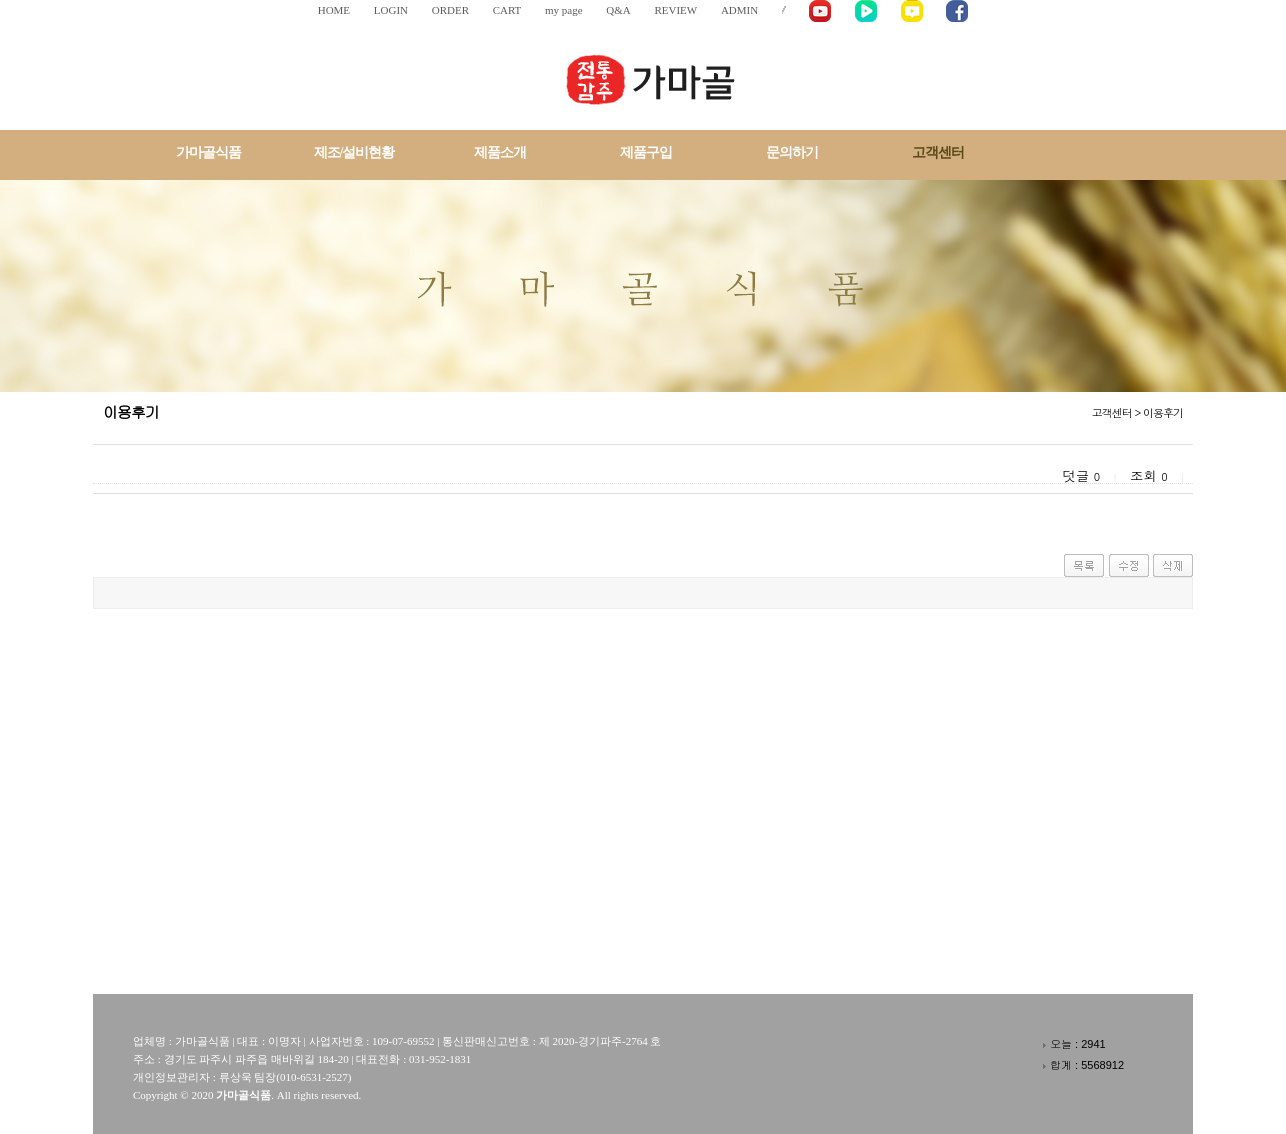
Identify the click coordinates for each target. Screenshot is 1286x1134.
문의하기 (792, 152)
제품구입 (646, 152)
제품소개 (500, 152)
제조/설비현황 (354, 152)
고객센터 (938, 152)
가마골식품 (208, 152)
